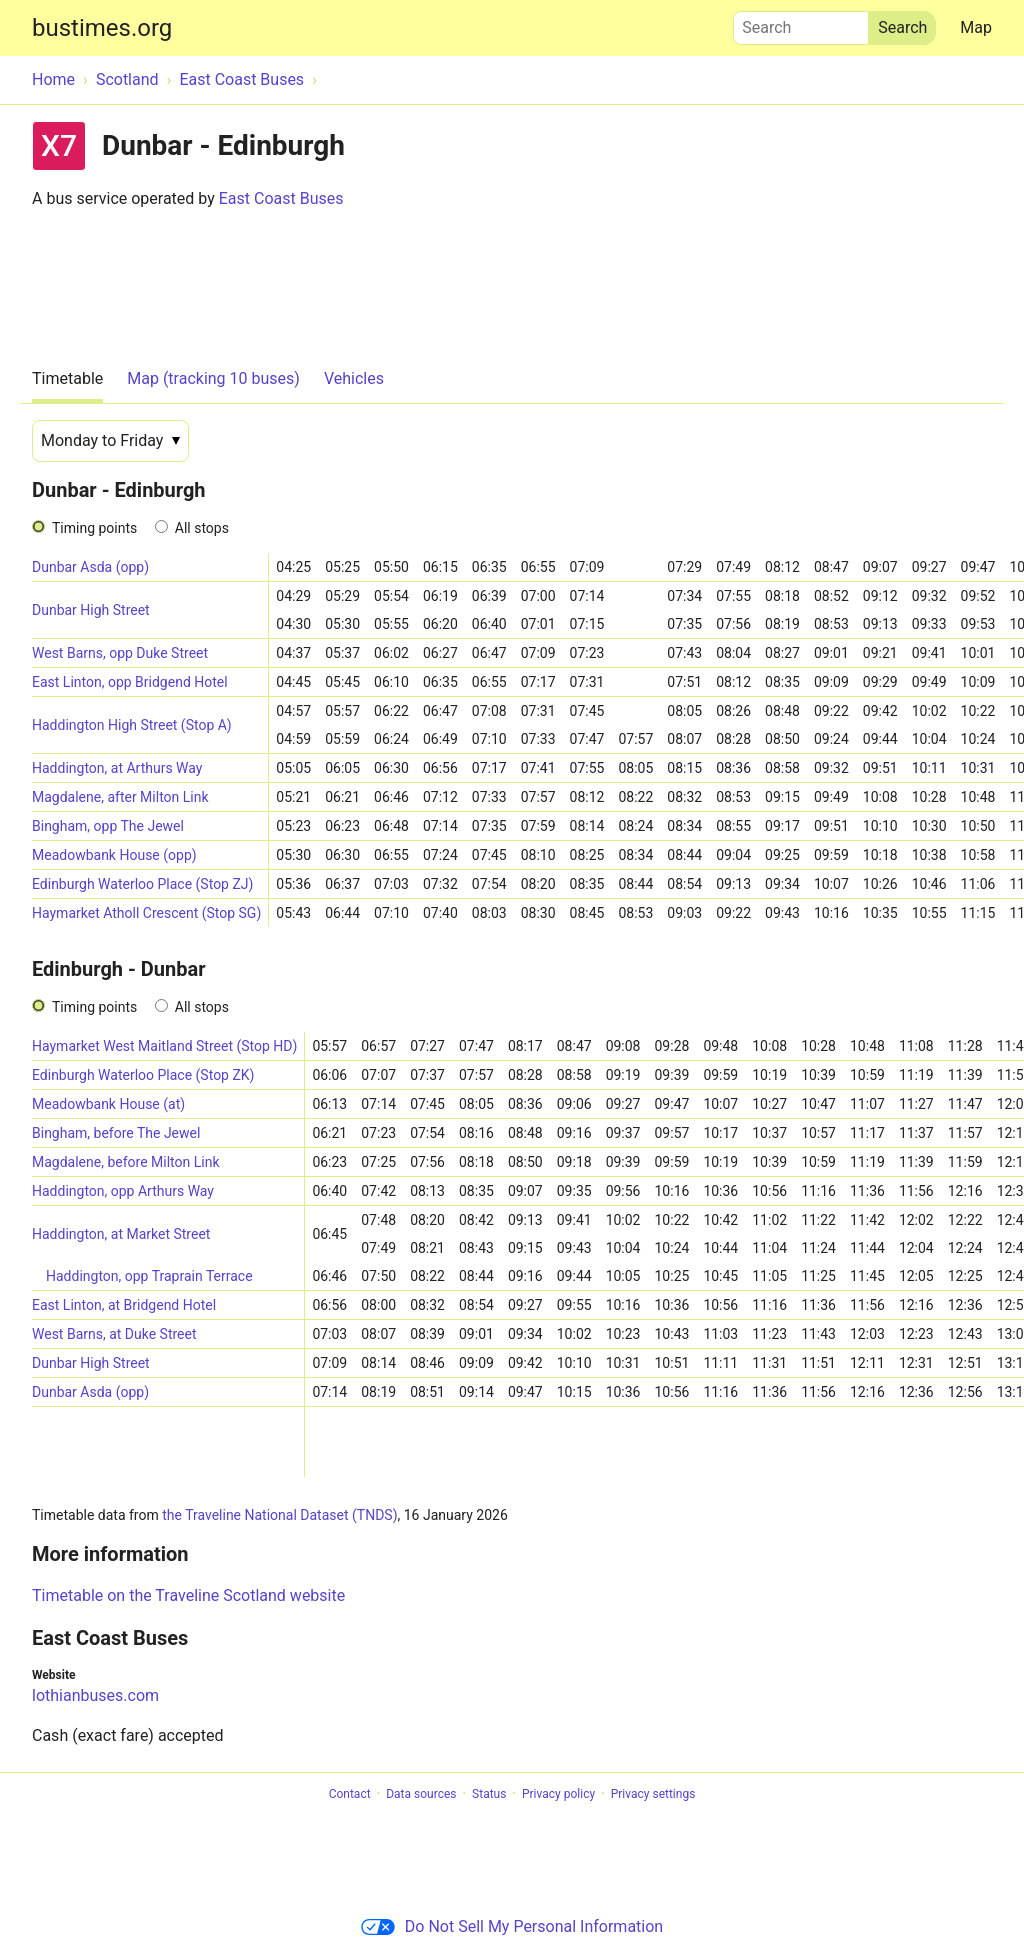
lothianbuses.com (95, 1695)
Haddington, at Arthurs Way (117, 768)
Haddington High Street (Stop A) (132, 725)
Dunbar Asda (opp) (90, 567)
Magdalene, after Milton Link (120, 797)
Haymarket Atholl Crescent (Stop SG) (146, 913)
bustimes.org (102, 28)
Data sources (421, 1794)
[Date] (110, 441)
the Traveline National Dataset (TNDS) (279, 1515)
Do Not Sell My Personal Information (512, 1926)
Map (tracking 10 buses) (213, 378)
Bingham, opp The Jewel (108, 826)
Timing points (94, 528)
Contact (350, 1794)
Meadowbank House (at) (108, 1104)
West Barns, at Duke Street (114, 1334)
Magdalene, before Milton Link (126, 1162)
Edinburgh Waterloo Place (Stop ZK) (143, 1075)
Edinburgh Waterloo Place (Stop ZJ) (142, 884)
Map (976, 27)
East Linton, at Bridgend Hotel (124, 1305)
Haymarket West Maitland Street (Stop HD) (164, 1046)
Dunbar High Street (91, 610)
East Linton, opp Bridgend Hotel (130, 682)
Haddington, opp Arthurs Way (123, 1191)
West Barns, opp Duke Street (120, 653)
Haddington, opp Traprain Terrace (149, 1276)
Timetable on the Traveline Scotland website (188, 1595)
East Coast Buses (281, 198)
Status (489, 1794)
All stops (202, 528)
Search (801, 23)
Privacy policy (558, 1794)
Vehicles (354, 378)
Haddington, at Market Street (121, 1234)
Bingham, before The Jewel (116, 1133)
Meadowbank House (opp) (114, 855)
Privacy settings (653, 1794)
